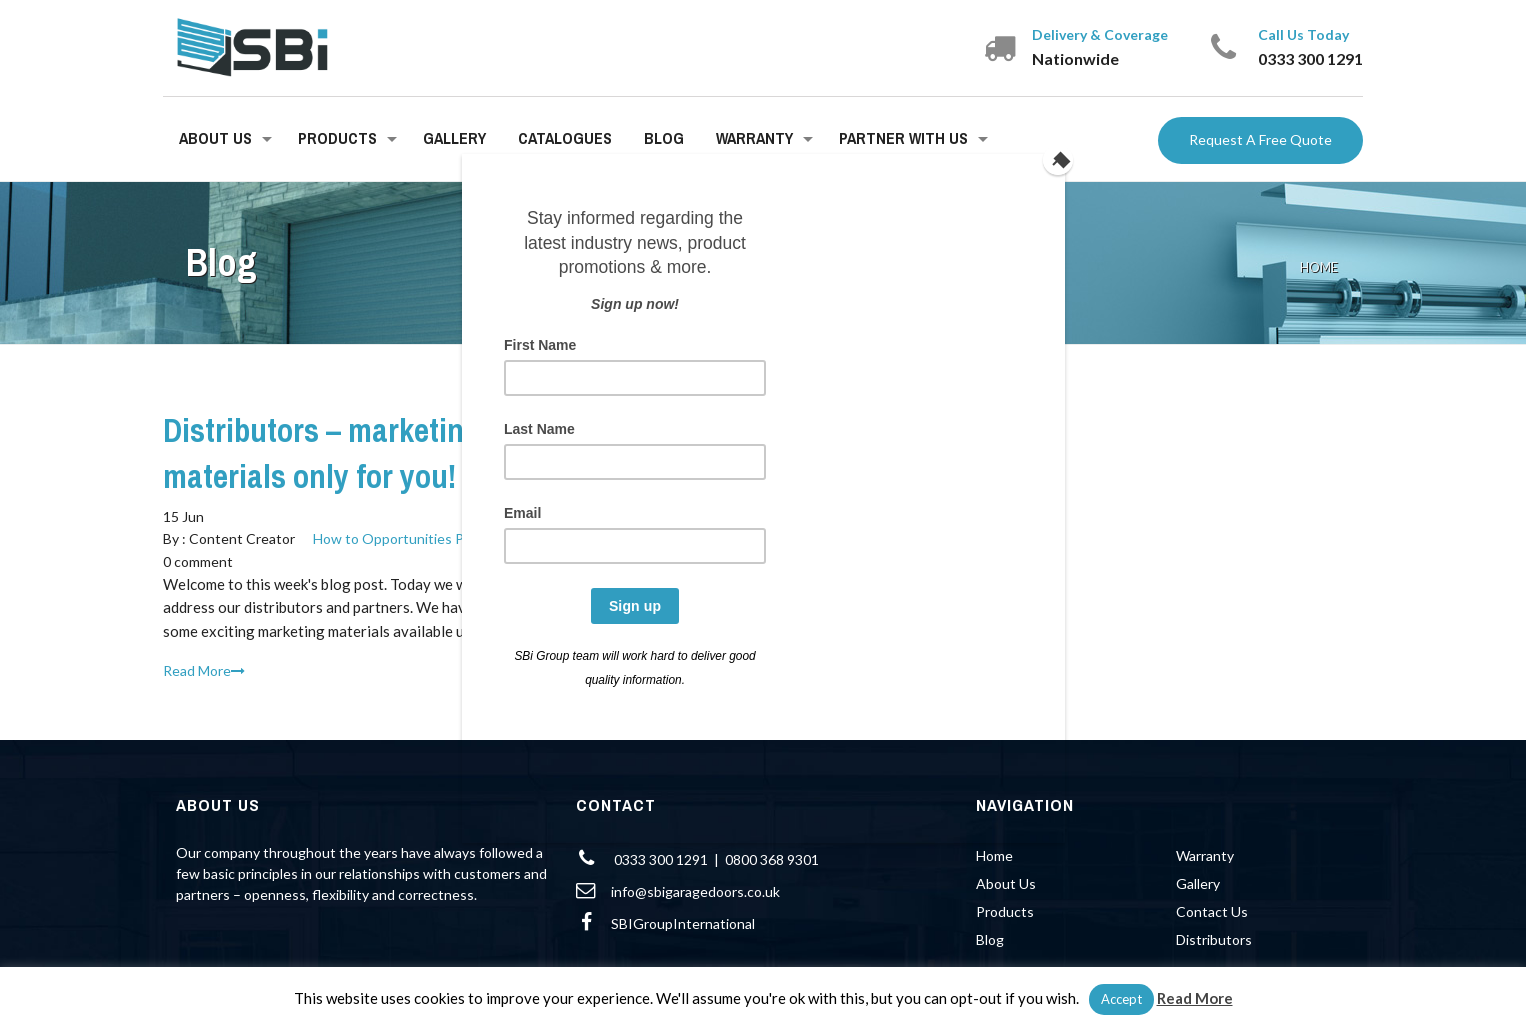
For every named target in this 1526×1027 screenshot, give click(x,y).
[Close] (1060, 159)
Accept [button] (1121, 999)
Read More (1195, 998)
